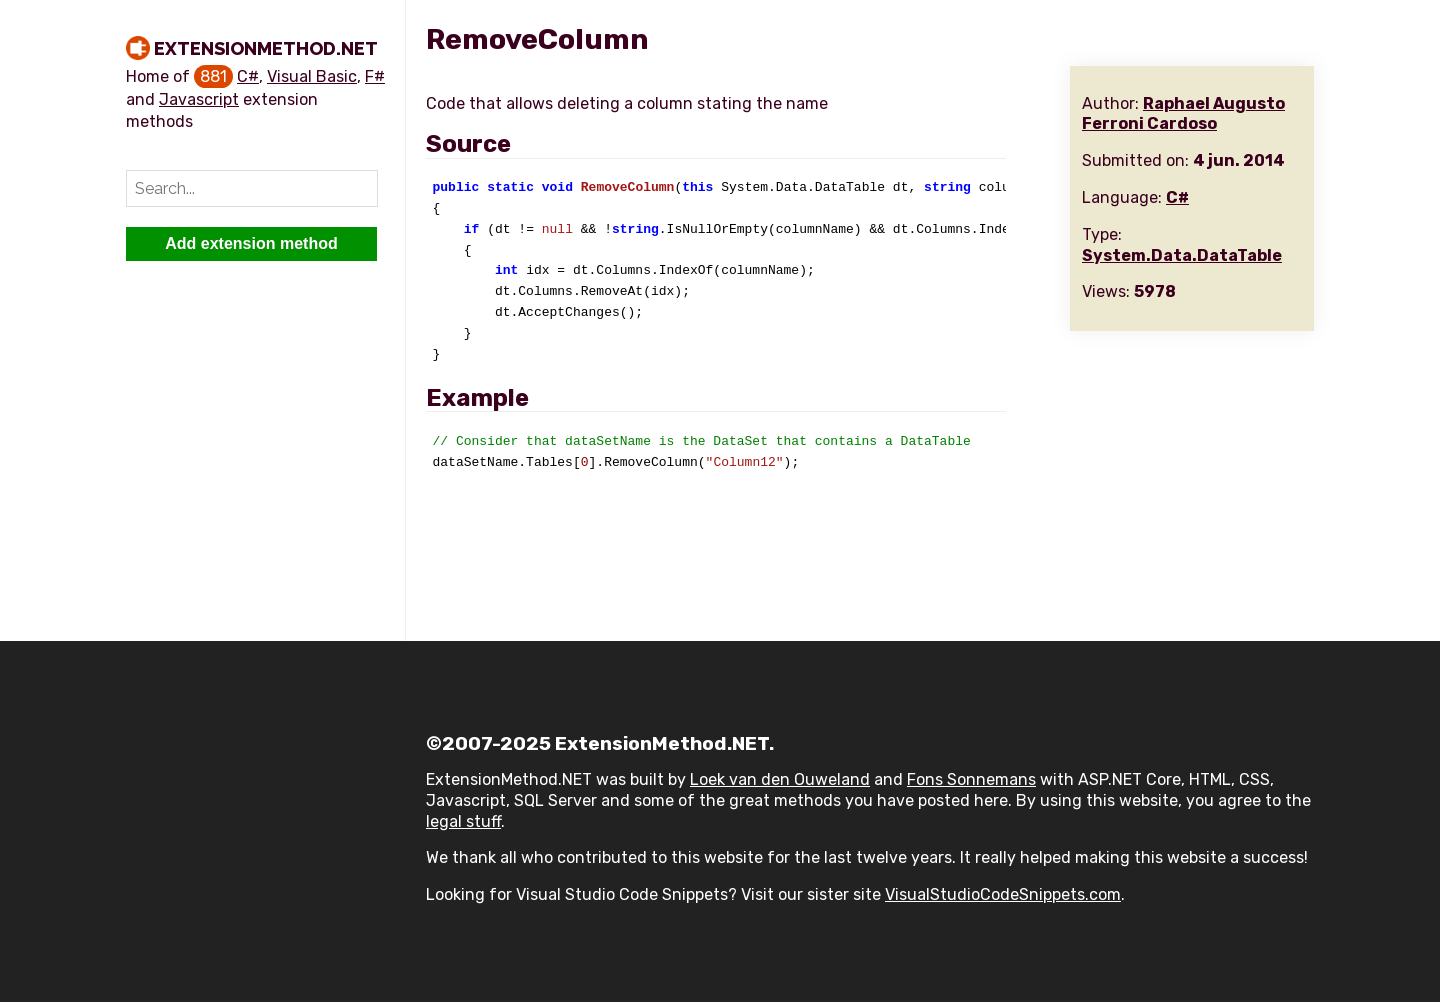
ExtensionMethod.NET (266, 48)
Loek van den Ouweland (780, 779)
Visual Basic (312, 76)
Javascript (199, 99)
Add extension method (251, 243)
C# (248, 76)
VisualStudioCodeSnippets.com (1003, 894)
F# (375, 76)
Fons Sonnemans (971, 779)
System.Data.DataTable (1182, 255)
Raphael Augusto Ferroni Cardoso (1183, 114)
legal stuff (463, 821)
